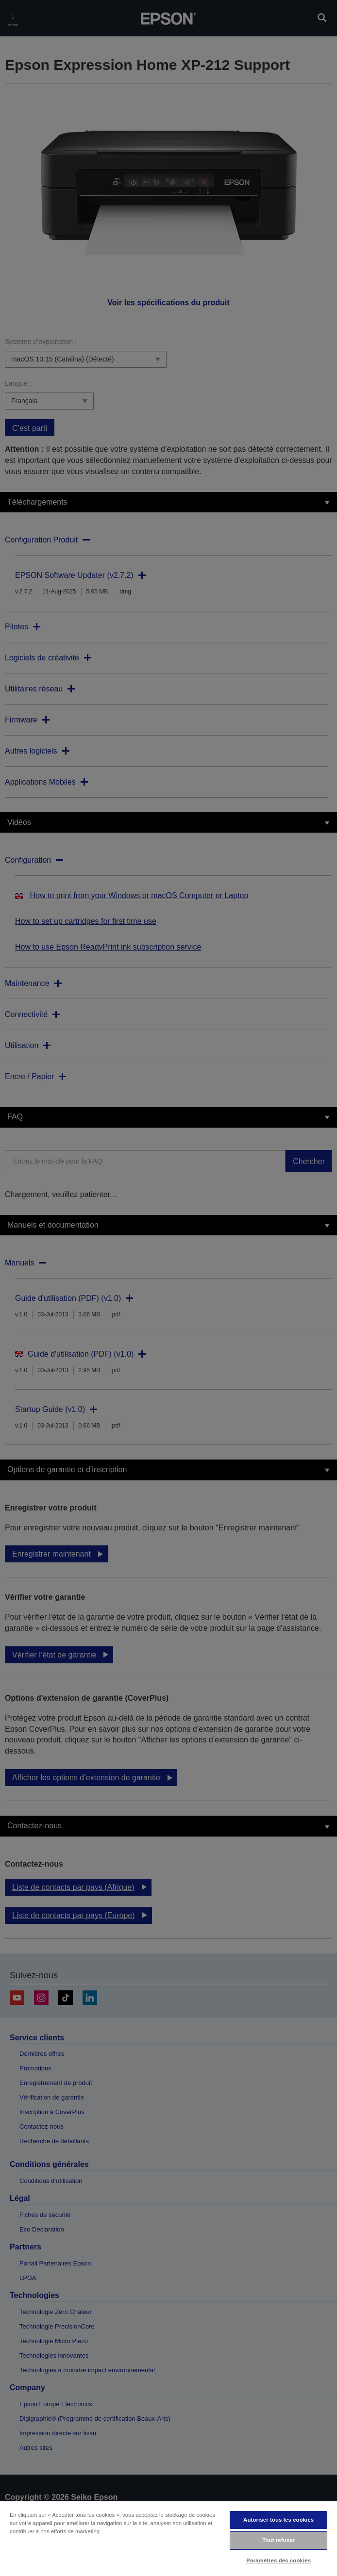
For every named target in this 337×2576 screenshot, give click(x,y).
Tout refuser (278, 2540)
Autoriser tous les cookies (278, 2520)
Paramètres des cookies (278, 2560)
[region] (168, 2538)
